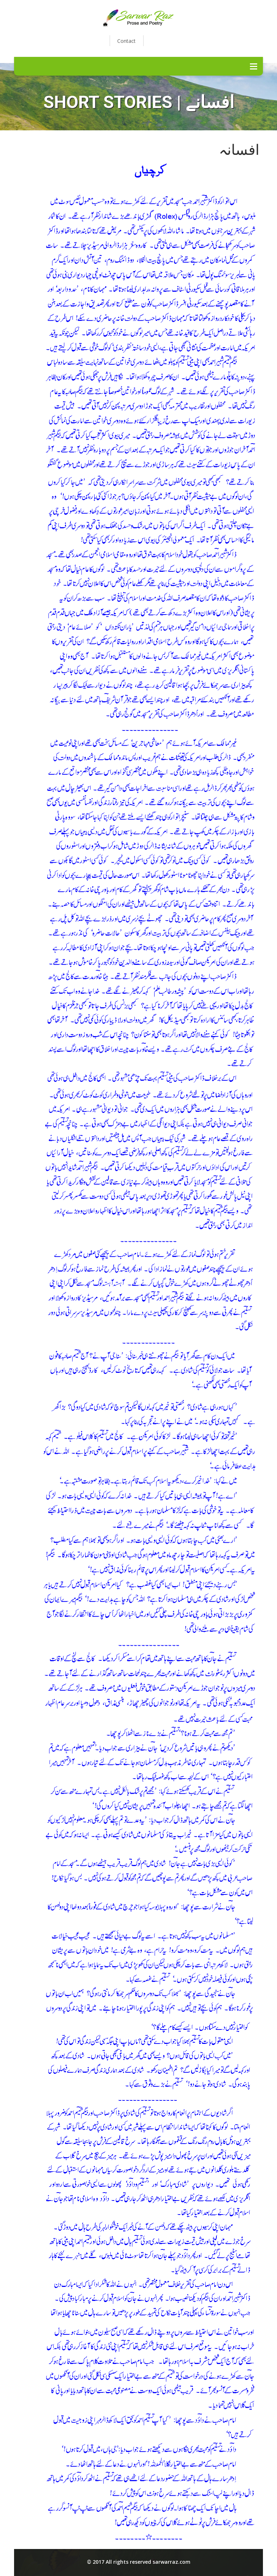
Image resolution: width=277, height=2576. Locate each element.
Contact (126, 40)
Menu (253, 66)
